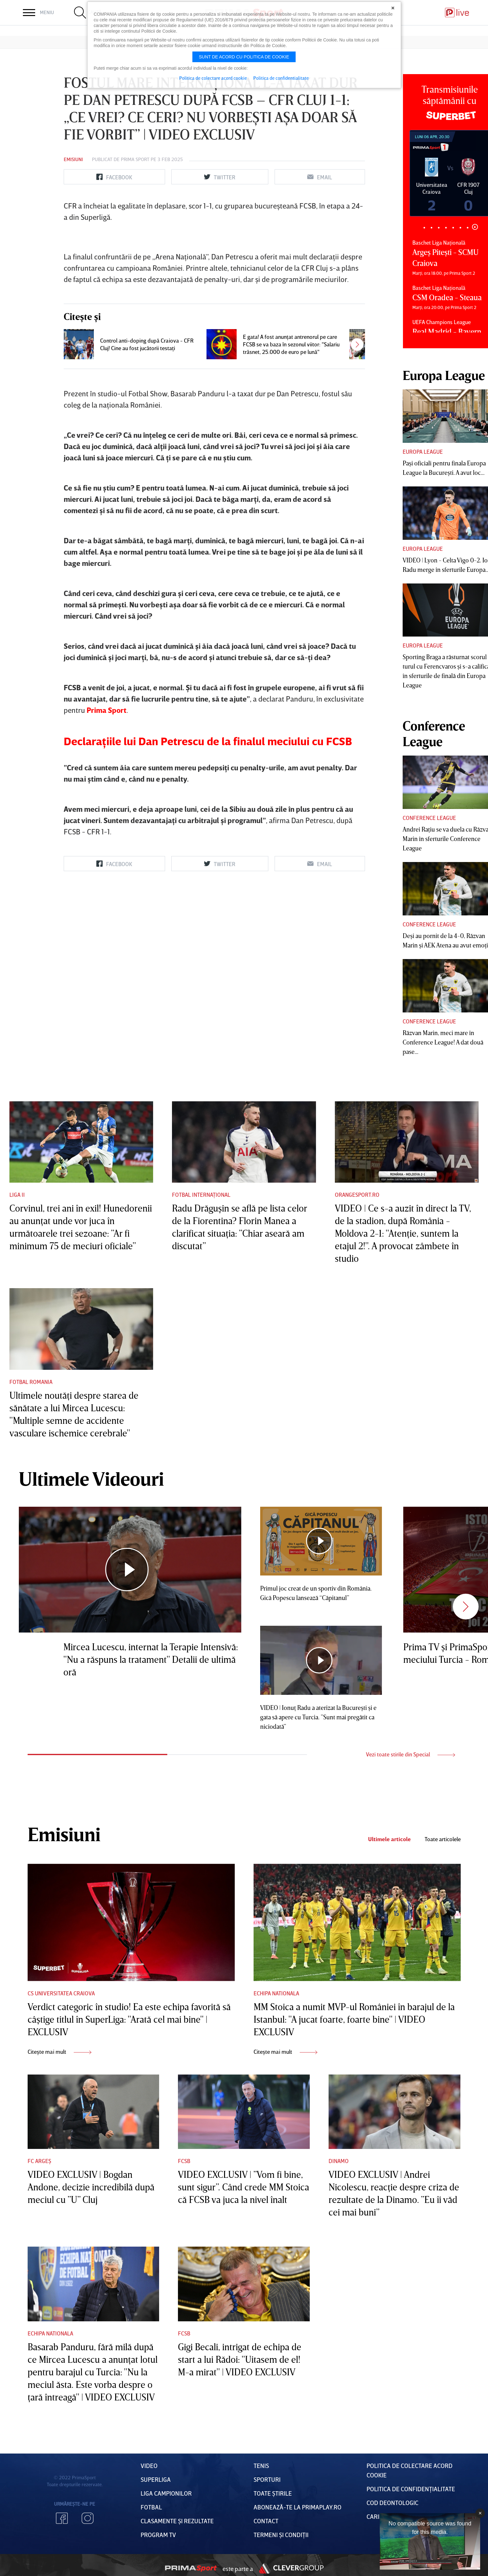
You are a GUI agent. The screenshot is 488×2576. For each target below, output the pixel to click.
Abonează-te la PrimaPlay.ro (297, 2507)
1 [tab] (424, 227)
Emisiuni (73, 159)
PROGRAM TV (158, 2534)
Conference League (429, 817)
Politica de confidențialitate (411, 2488)
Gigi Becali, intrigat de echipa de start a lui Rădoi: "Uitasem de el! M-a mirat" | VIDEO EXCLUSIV (239, 2359)
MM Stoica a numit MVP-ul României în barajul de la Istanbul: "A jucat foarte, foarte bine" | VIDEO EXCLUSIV (354, 2019)
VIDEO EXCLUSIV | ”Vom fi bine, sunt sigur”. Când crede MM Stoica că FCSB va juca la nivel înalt (243, 2187)
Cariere (378, 2516)
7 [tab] (468, 227)
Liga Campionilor (166, 2493)
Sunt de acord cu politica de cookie (244, 56)
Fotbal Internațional (201, 1194)
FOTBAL (151, 2507)
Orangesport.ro (357, 1194)
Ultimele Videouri (91, 1478)
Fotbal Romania (30, 1381)
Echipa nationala (276, 1993)
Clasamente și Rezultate (177, 2520)
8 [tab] (475, 227)
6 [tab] (461, 227)
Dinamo (339, 2160)
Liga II (17, 1194)
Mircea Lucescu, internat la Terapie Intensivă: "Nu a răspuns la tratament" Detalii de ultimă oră (150, 1659)
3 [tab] (439, 227)
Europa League (423, 451)
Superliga (156, 2479)
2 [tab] (432, 227)
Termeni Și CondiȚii (281, 2534)
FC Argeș (39, 2160)
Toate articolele (443, 1839)
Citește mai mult (59, 2051)
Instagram (88, 2518)
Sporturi (267, 2479)
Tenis (261, 2465)
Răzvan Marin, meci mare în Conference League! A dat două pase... (443, 1042)
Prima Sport (135, 159)
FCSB (184, 2160)
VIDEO (149, 2465)
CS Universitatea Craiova (61, 1993)
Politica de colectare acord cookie (213, 78)
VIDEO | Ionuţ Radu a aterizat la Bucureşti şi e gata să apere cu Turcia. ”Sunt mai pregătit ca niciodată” (318, 1717)
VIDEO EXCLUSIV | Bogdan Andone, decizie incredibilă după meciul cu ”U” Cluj (91, 2187)
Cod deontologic (392, 2502)
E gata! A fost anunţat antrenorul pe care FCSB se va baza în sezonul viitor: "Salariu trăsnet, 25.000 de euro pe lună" (291, 533)
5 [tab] (453, 227)
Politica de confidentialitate (281, 78)
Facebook (62, 2518)
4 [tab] (446, 227)
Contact (266, 2520)
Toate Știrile (273, 2493)
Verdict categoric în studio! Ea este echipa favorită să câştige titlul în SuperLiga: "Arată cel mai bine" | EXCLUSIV (129, 2019)
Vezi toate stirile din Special (410, 1754)
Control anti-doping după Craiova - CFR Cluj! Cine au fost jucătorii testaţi (147, 532)
